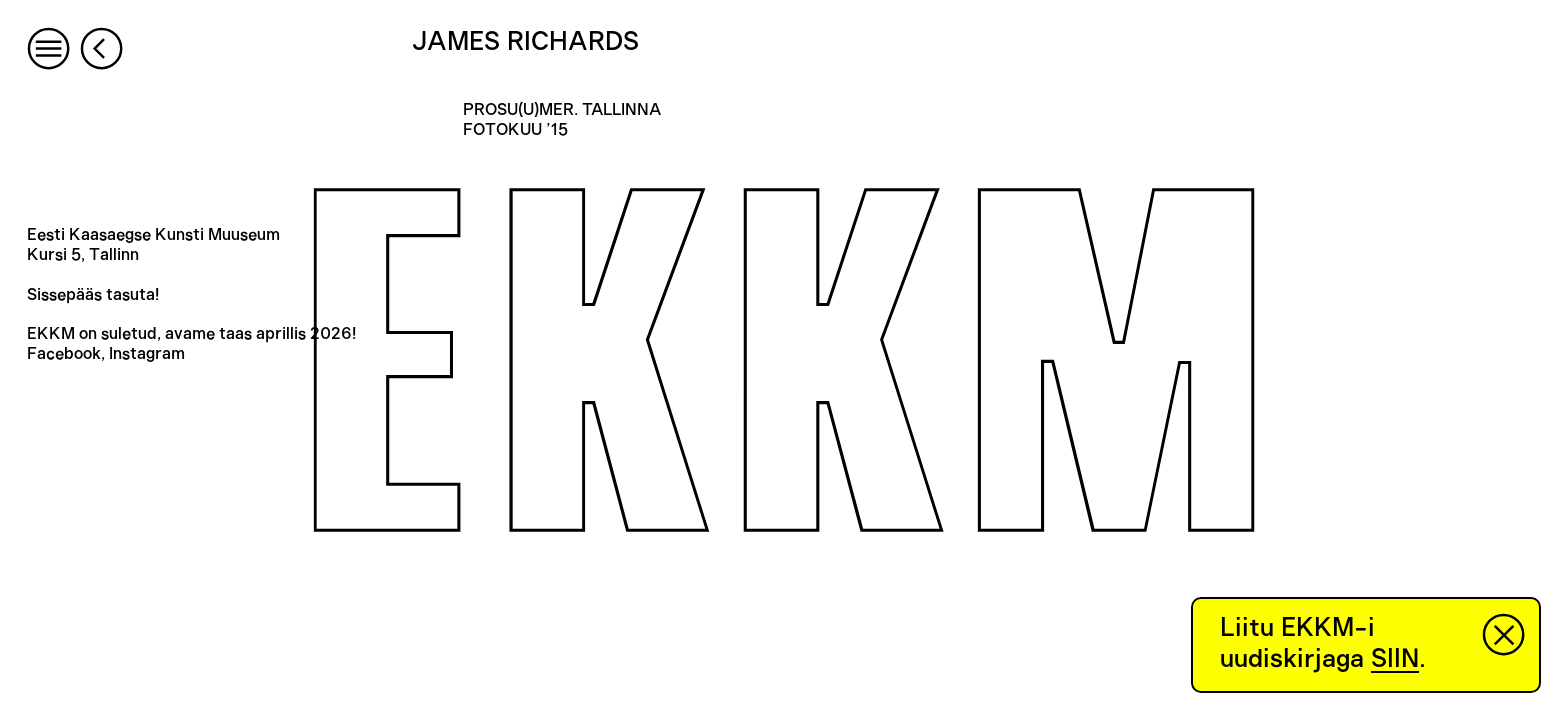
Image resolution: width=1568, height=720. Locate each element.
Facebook (64, 354)
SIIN (1395, 659)
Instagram (147, 354)
